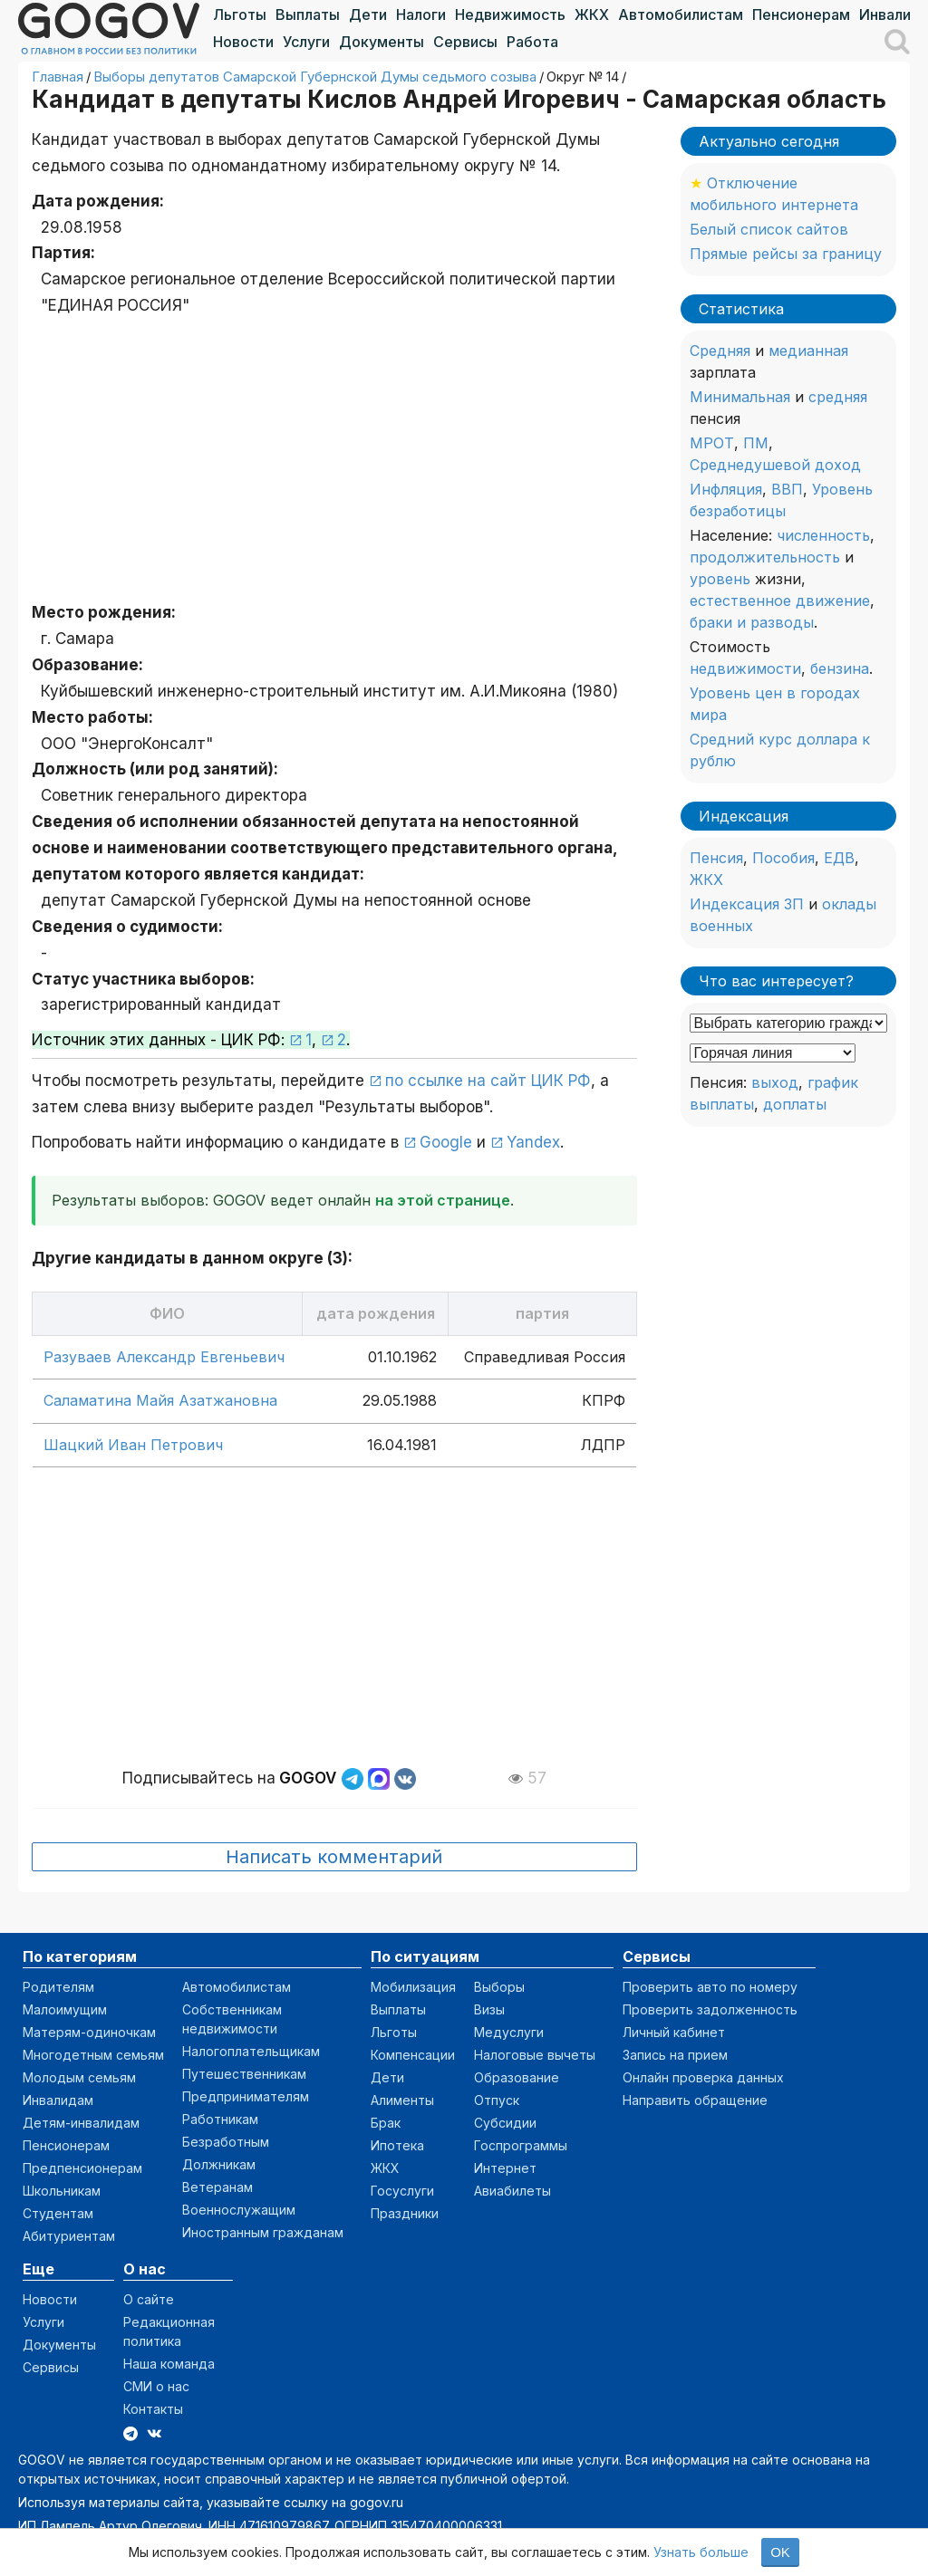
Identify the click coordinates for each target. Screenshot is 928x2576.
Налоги (421, 14)
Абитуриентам (69, 2236)
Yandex (533, 1142)
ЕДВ (839, 858)
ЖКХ (592, 14)
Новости (243, 42)
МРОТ (712, 443)
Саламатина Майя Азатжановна (160, 1400)
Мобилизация (413, 1986)
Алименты (402, 2100)
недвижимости (745, 668)
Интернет (505, 2168)
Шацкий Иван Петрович (133, 1445)
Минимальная (740, 397)
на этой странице (442, 1200)
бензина (839, 668)
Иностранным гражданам (262, 2232)
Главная (57, 76)
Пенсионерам (801, 14)
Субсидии (505, 2122)
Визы (489, 2009)
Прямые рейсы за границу (786, 254)
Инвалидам (58, 2100)
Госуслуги (402, 2190)
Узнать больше (701, 2552)
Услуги (306, 42)
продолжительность (765, 557)
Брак (386, 2122)
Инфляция (726, 489)
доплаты (794, 1104)
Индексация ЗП (747, 904)
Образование (516, 2077)
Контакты (153, 2409)
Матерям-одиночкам (89, 2032)
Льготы (239, 14)
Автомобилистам (680, 14)
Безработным (225, 2141)
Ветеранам (217, 2187)
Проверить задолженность (710, 2009)
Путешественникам (244, 2073)
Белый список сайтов (769, 229)
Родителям (58, 1986)
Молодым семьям (79, 2077)
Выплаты (308, 14)
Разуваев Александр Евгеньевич (164, 1357)
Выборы (499, 1986)
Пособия (783, 858)
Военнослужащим (238, 2209)
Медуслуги (509, 2032)
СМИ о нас (156, 2386)
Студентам (58, 2213)
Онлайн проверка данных (703, 2077)
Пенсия (716, 858)
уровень (720, 579)
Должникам (219, 2164)
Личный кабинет (674, 2032)
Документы (381, 42)
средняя (837, 397)
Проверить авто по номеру (710, 1986)
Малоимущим (65, 2009)
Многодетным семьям (93, 2054)
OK (780, 2552)
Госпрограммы (520, 2145)
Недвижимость (510, 14)
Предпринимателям (245, 2096)
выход (774, 1082)
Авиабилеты (512, 2190)
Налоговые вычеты (534, 2054)
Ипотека (397, 2145)
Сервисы (465, 42)
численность (823, 535)
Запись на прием (675, 2054)
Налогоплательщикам (251, 2051)
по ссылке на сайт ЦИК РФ (488, 1081)
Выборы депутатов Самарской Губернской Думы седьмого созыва (314, 76)
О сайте (148, 2299)
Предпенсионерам (82, 2168)
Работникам (220, 2119)
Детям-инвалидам (81, 2122)
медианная (808, 350)
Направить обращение (695, 2100)
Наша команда (169, 2363)
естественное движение (780, 600)
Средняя (720, 350)
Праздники (405, 2213)
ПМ (755, 443)
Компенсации (413, 2054)
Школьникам (62, 2190)
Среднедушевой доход (775, 465)
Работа (532, 42)
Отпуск (496, 2100)
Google (446, 1142)
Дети (368, 14)
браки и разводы (752, 622)
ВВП (787, 489)
